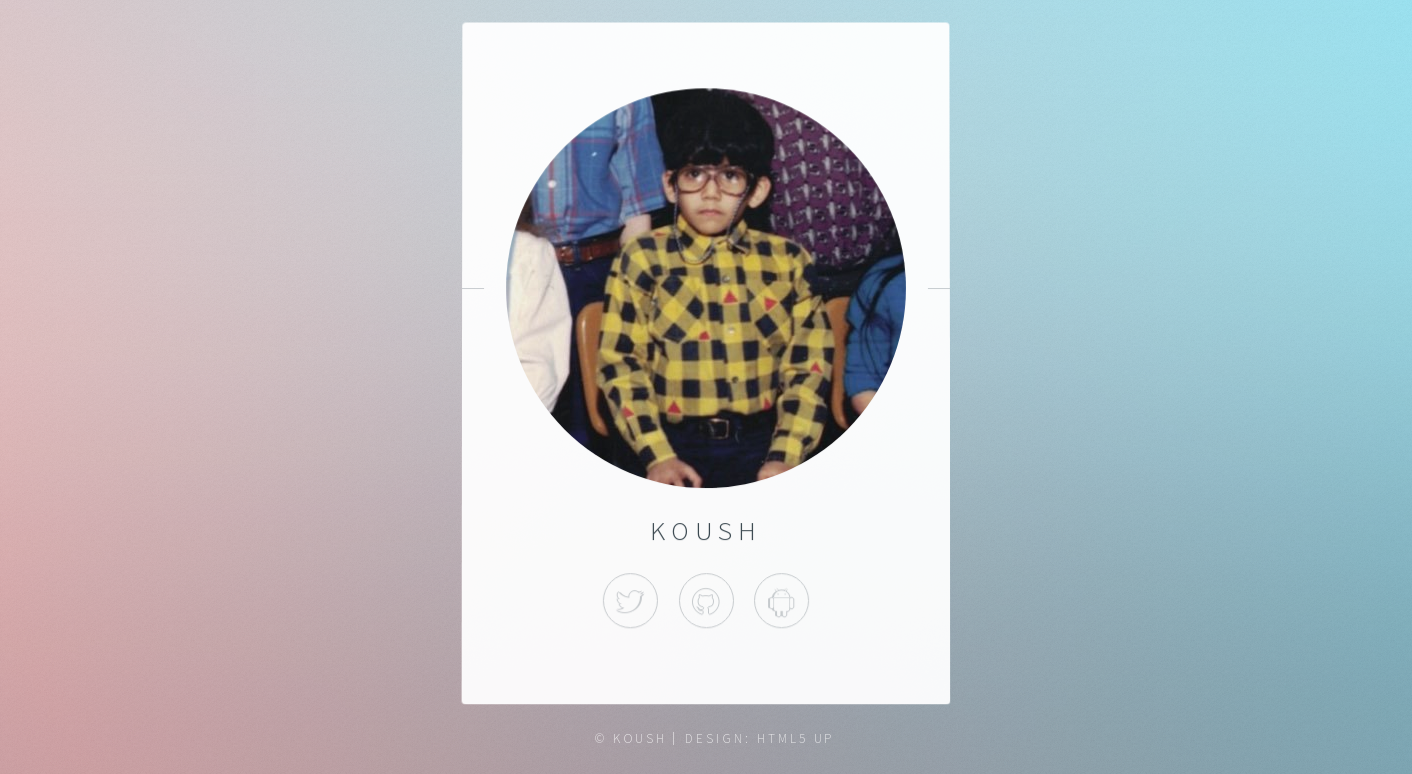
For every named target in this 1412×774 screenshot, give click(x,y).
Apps (781, 600)
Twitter (630, 600)
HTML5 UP (795, 738)
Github (705, 600)
